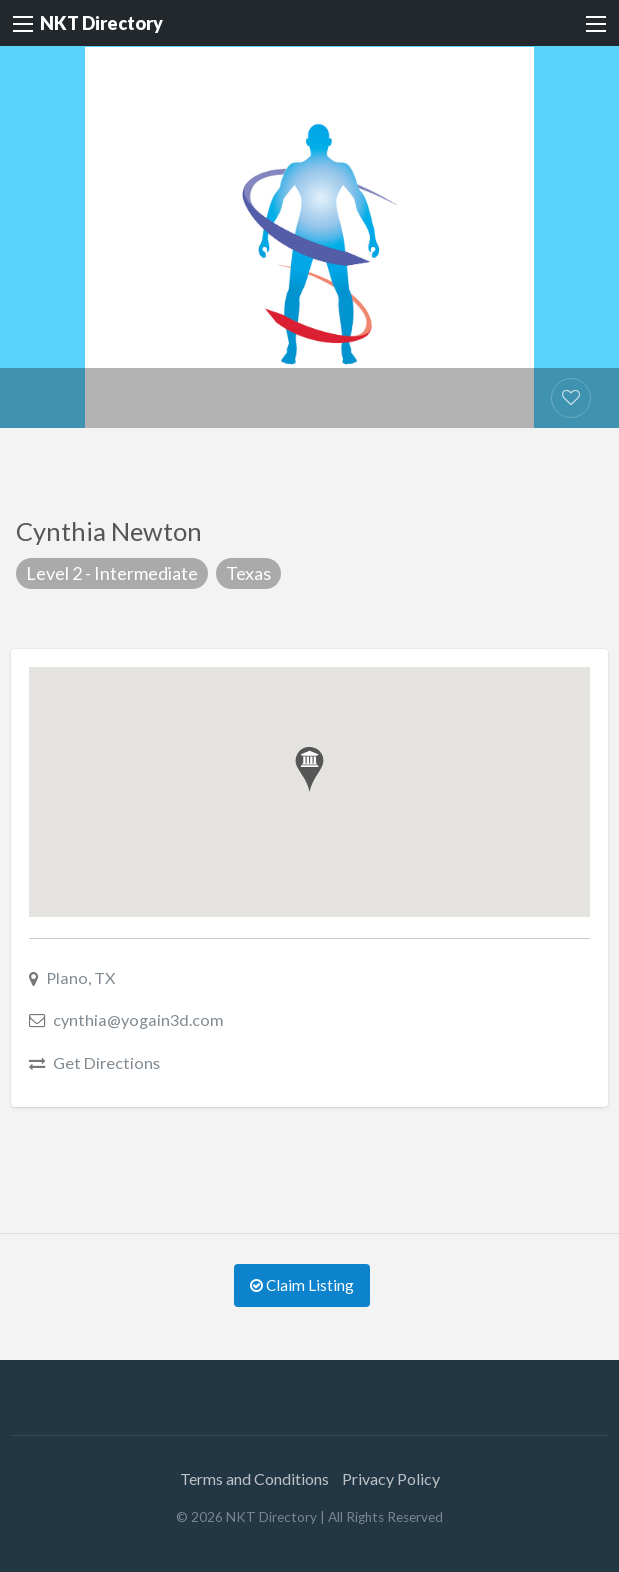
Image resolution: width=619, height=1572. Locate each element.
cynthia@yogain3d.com (138, 1019)
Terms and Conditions (254, 1478)
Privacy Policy (391, 1478)
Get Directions (106, 1062)
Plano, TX (80, 977)
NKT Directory (101, 23)
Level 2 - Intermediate (112, 573)
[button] (309, 769)
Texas (248, 573)
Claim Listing (302, 1285)
